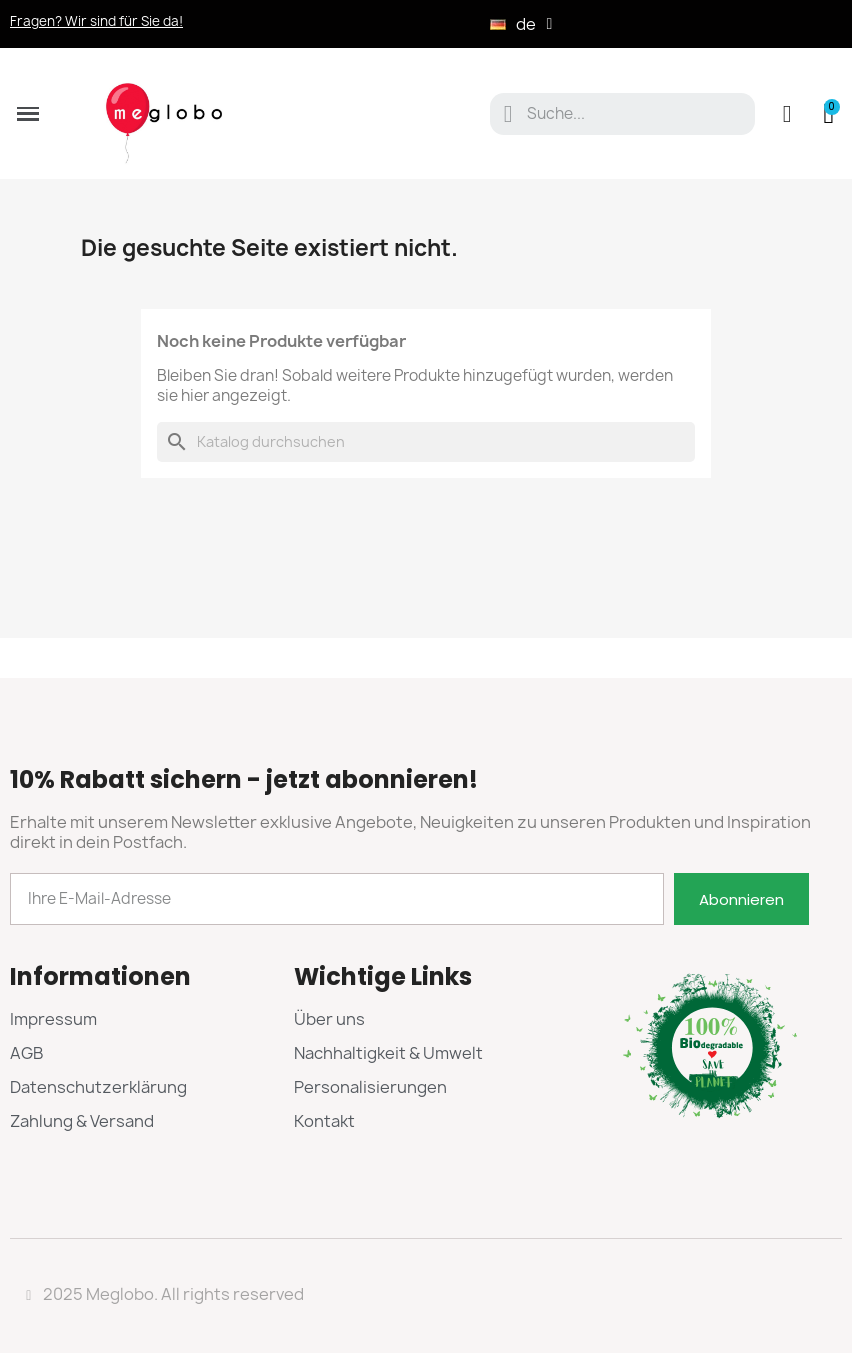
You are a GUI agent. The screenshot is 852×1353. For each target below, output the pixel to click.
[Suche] (426, 442)
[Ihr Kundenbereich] (787, 114)
